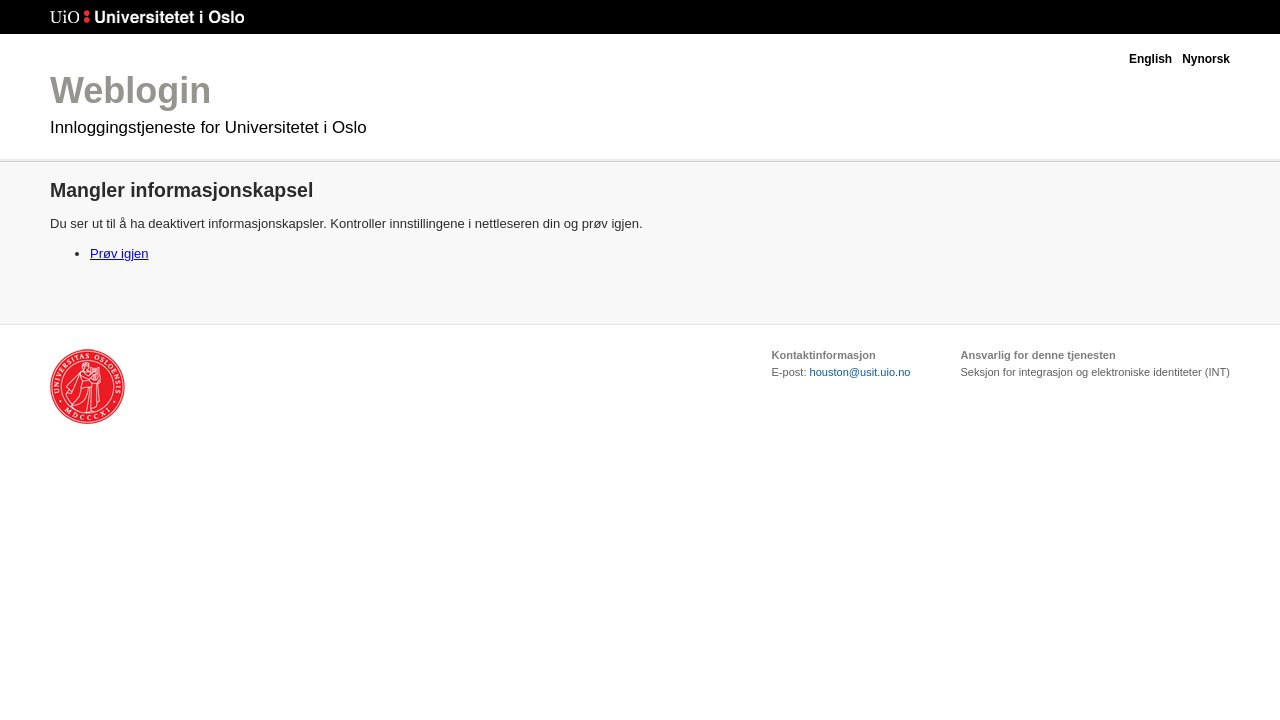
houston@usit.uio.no (860, 372)
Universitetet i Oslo (147, 17)
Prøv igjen (119, 253)
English (1150, 59)
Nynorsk (1206, 59)
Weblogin (130, 90)
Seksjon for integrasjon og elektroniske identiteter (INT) (1095, 372)
